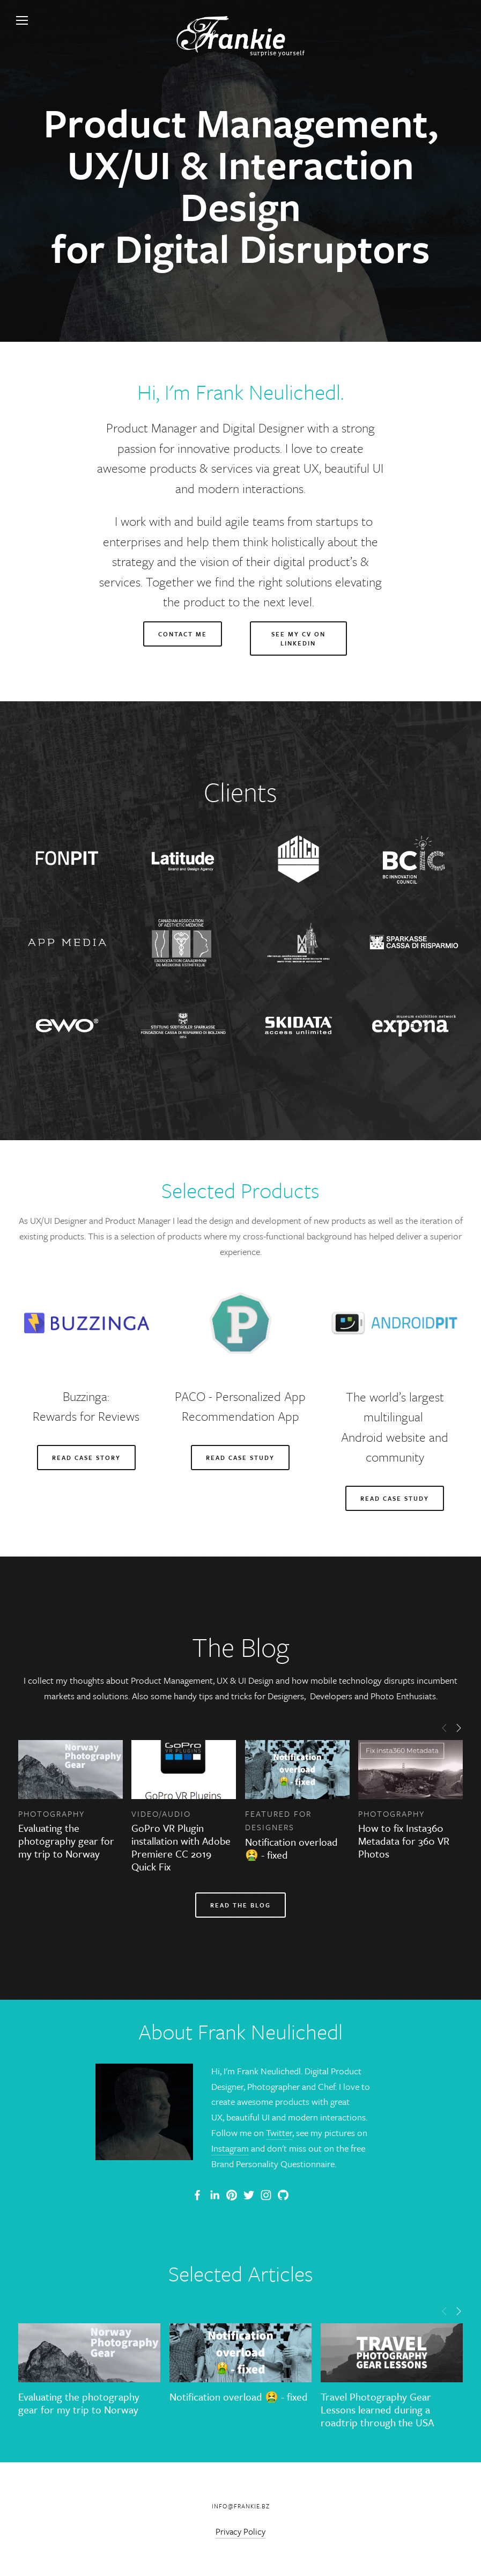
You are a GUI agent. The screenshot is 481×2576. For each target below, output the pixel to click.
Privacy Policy (240, 2531)
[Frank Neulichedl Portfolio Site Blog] (197, 2195)
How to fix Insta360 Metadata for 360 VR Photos (403, 1841)
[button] (444, 1727)
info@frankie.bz (241, 2506)
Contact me (182, 634)
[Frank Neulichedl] (214, 2195)
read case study (394, 1498)
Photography (51, 1813)
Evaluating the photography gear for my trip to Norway (66, 1841)
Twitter (279, 2132)
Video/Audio (161, 1813)
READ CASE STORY (86, 1457)
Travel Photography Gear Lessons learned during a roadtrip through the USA (377, 2409)
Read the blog (240, 1905)
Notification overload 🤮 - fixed (291, 1848)
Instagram (230, 2148)
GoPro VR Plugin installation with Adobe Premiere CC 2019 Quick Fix (181, 1847)
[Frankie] (231, 2195)
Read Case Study (240, 1457)
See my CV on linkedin (298, 638)
